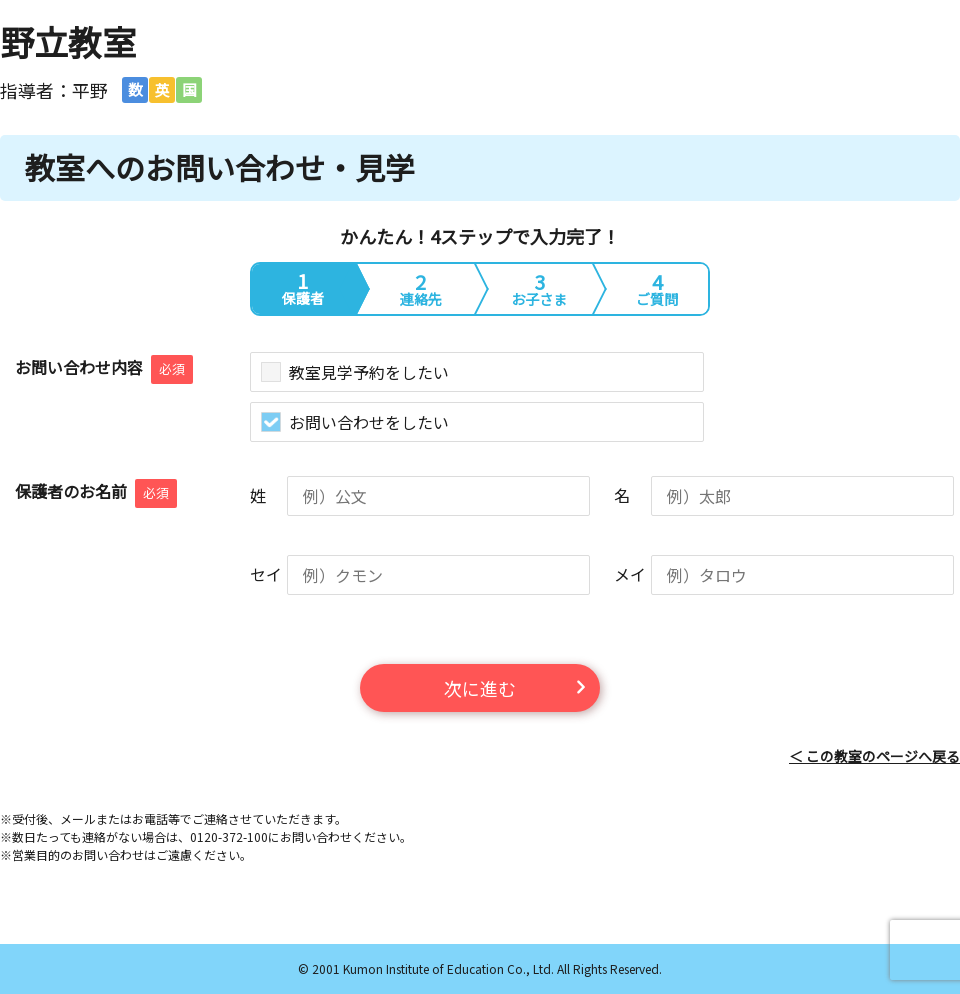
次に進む (480, 688)
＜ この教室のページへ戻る (874, 756)
